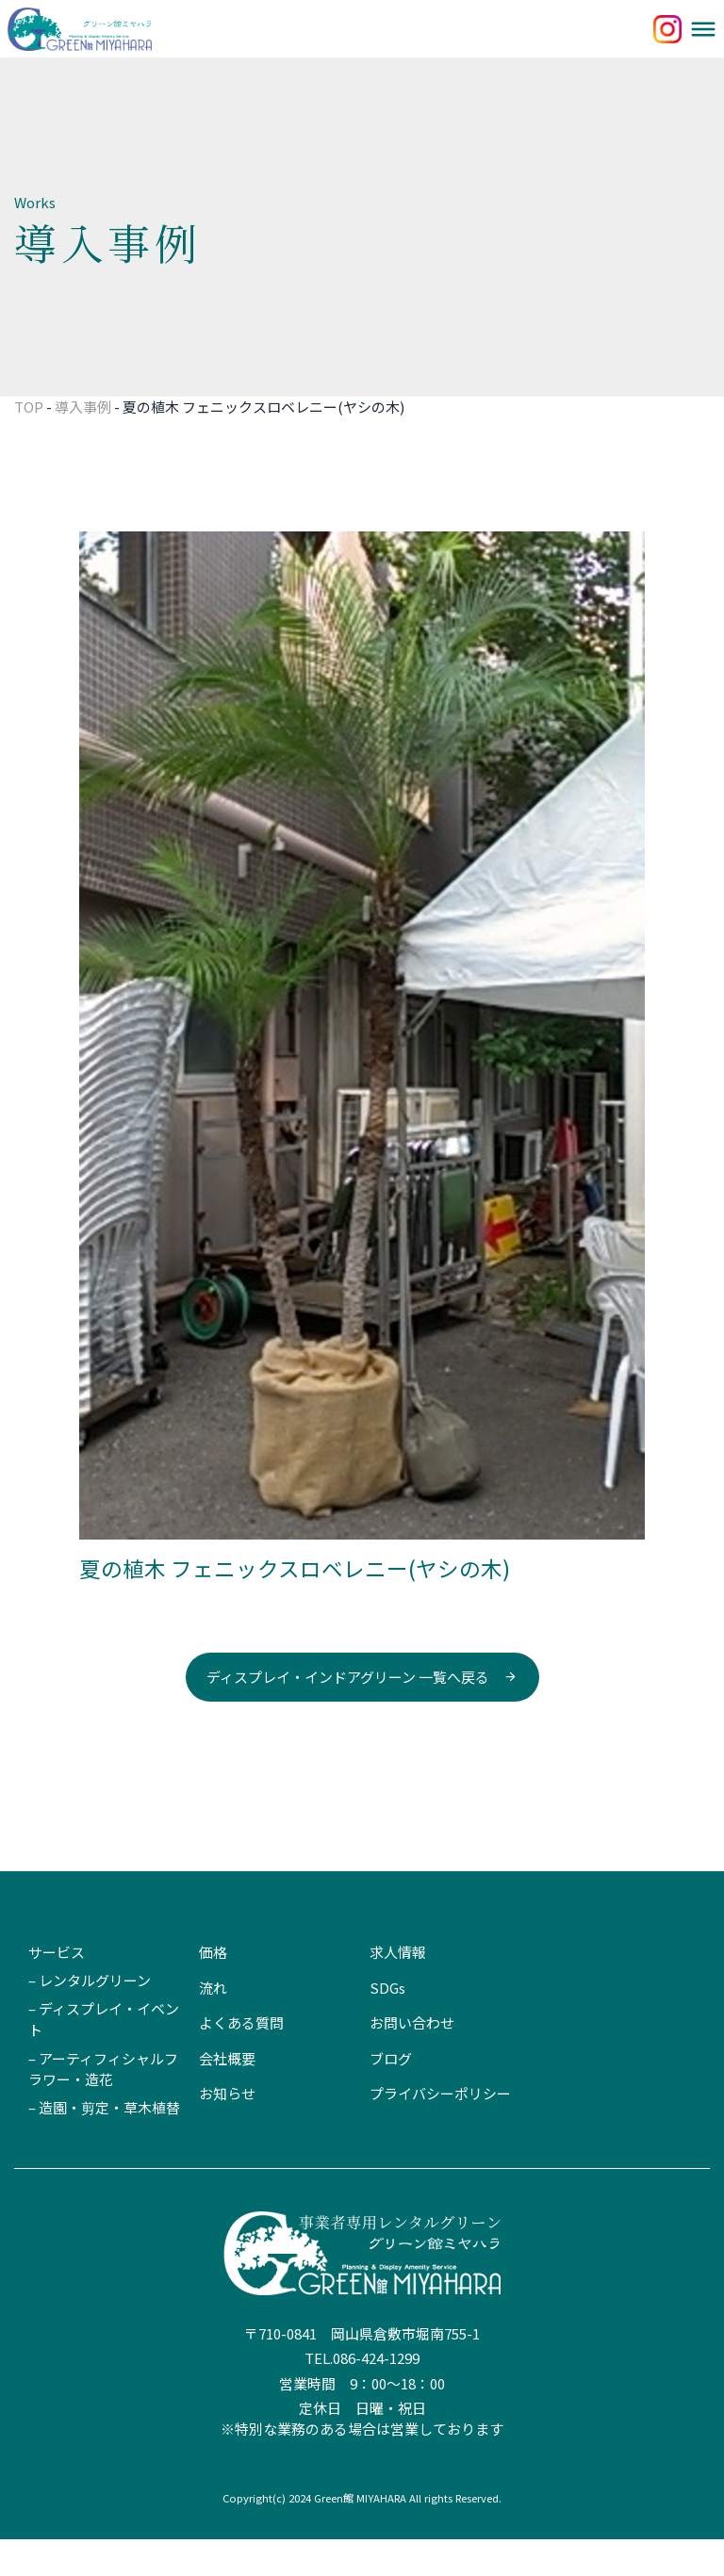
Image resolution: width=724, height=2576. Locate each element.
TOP (28, 443)
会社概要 (227, 2095)
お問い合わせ (412, 2059)
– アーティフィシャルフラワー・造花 (103, 2106)
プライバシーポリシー (440, 2130)
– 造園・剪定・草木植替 (104, 2144)
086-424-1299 (376, 2395)
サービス (56, 1988)
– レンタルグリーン (89, 2017)
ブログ (391, 2095)
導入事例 (83, 443)
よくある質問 (241, 2059)
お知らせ (227, 2130)
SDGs (387, 2024)
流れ (213, 2024)
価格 (213, 1988)
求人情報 (398, 1988)
